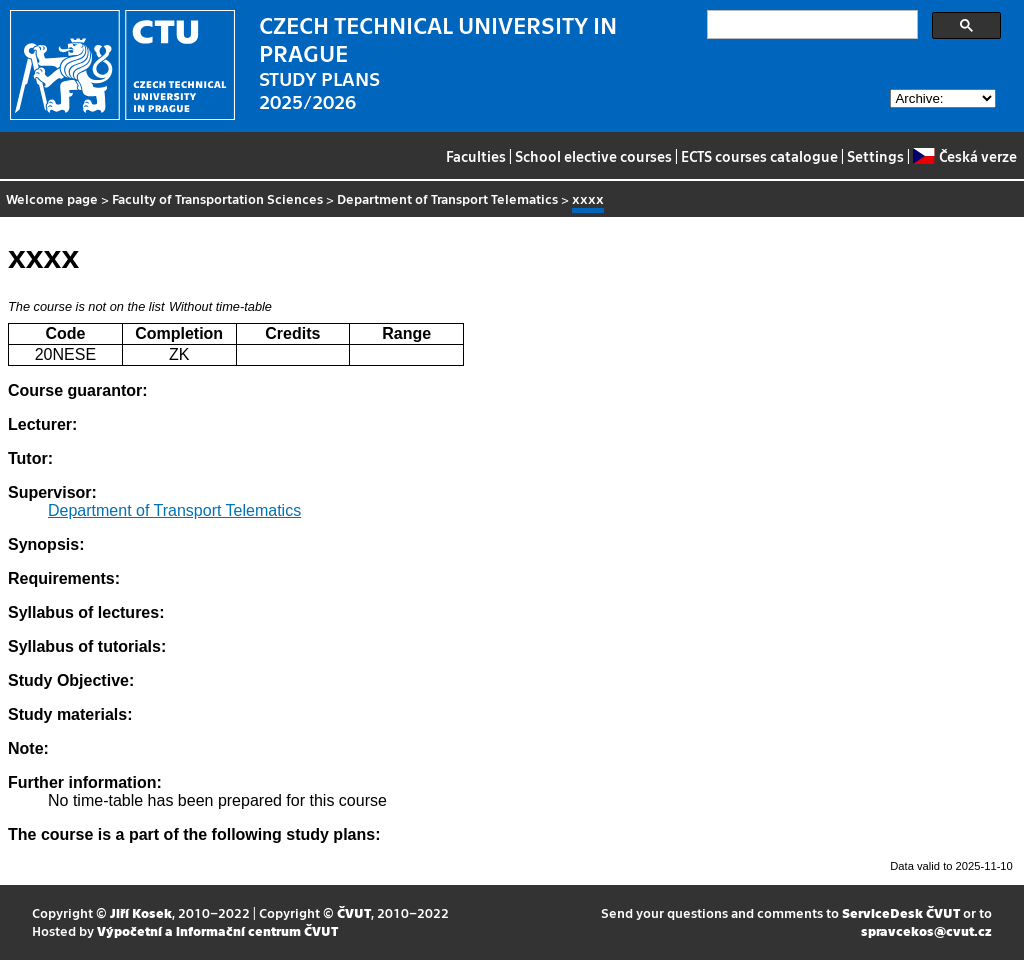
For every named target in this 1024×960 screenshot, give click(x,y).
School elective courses (593, 156)
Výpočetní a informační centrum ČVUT (217, 930)
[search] (810, 25)
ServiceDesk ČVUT (901, 912)
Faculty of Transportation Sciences (217, 198)
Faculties (476, 156)
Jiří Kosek (141, 912)
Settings (875, 156)
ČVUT (354, 912)
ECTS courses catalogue (759, 156)
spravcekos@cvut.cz (926, 930)
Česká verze (964, 156)
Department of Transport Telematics (447, 198)
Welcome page (52, 198)
